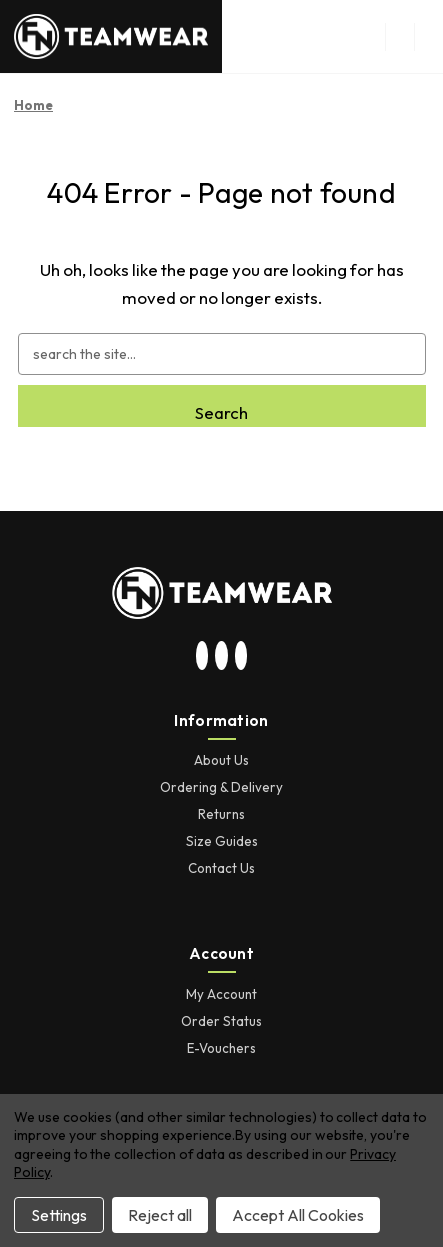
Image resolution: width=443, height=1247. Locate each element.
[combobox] (222, 354)
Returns (221, 814)
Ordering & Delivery (221, 787)
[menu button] (399, 37)
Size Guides (222, 841)
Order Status (221, 1021)
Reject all (160, 1215)
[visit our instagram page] (202, 657)
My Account (221, 994)
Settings (59, 1215)
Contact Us (221, 868)
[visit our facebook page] (241, 657)
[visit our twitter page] (222, 657)
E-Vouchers (221, 1048)
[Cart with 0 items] (429, 37)
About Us (221, 760)
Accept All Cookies (298, 1215)
